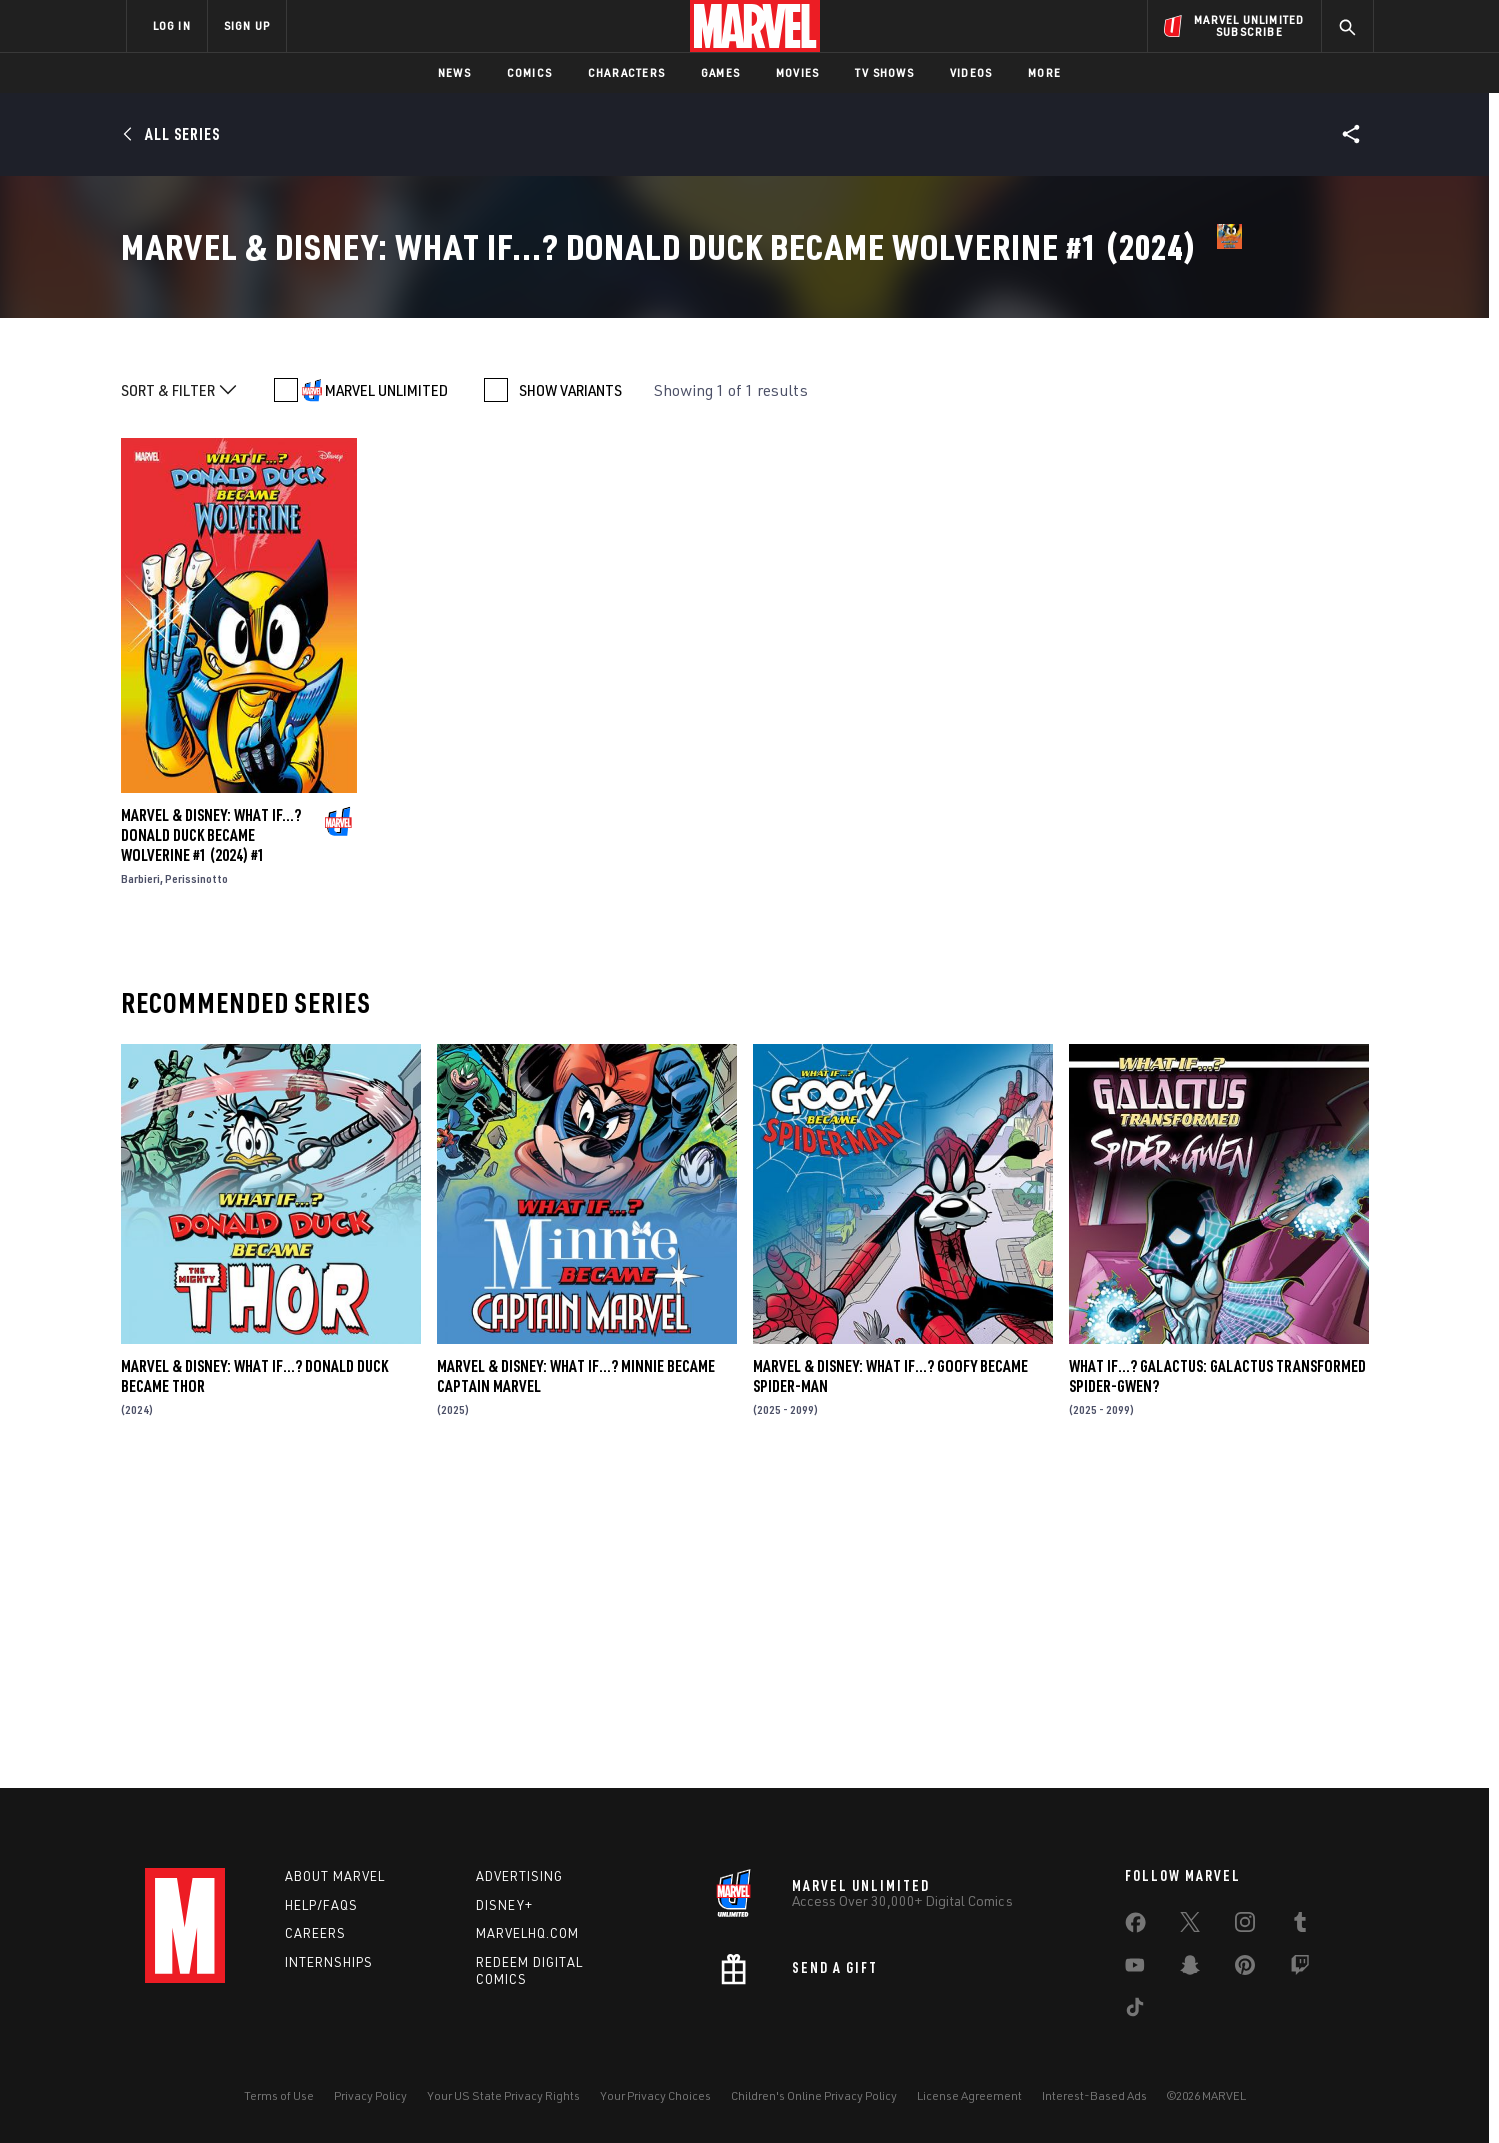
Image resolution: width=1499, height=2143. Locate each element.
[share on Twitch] (1300, 1969)
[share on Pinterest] (1245, 1969)
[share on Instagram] (1245, 1926)
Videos (971, 72)
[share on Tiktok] (1135, 2011)
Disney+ (504, 1905)
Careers (315, 1933)
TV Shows (884, 72)
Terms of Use (279, 2095)
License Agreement (969, 2095)
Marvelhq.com (527, 1933)
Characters (626, 72)
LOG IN (172, 25)
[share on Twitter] (1190, 1926)
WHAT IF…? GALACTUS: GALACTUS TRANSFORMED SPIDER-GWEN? (1217, 1682)
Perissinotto (196, 1184)
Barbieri (140, 1184)
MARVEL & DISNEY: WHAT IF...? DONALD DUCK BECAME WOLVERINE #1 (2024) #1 (211, 1141)
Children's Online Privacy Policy (814, 2095)
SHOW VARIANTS (570, 696)
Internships (329, 1962)
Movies (797, 72)
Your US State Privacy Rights (503, 2095)
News (454, 72)
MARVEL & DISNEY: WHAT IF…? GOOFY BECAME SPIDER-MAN (890, 1682)
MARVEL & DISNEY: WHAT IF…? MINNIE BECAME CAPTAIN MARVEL (576, 1682)
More (1044, 72)
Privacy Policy (370, 2095)
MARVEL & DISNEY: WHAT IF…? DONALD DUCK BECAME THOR (254, 1682)
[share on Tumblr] (1300, 1926)
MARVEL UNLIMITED (386, 696)
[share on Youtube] (1135, 1969)
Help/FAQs (321, 1905)
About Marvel (335, 1876)
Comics (529, 72)
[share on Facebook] (1135, 1927)
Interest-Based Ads (1094, 2095)
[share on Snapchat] (1190, 1969)
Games (720, 72)
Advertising (519, 1876)
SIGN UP (247, 25)
